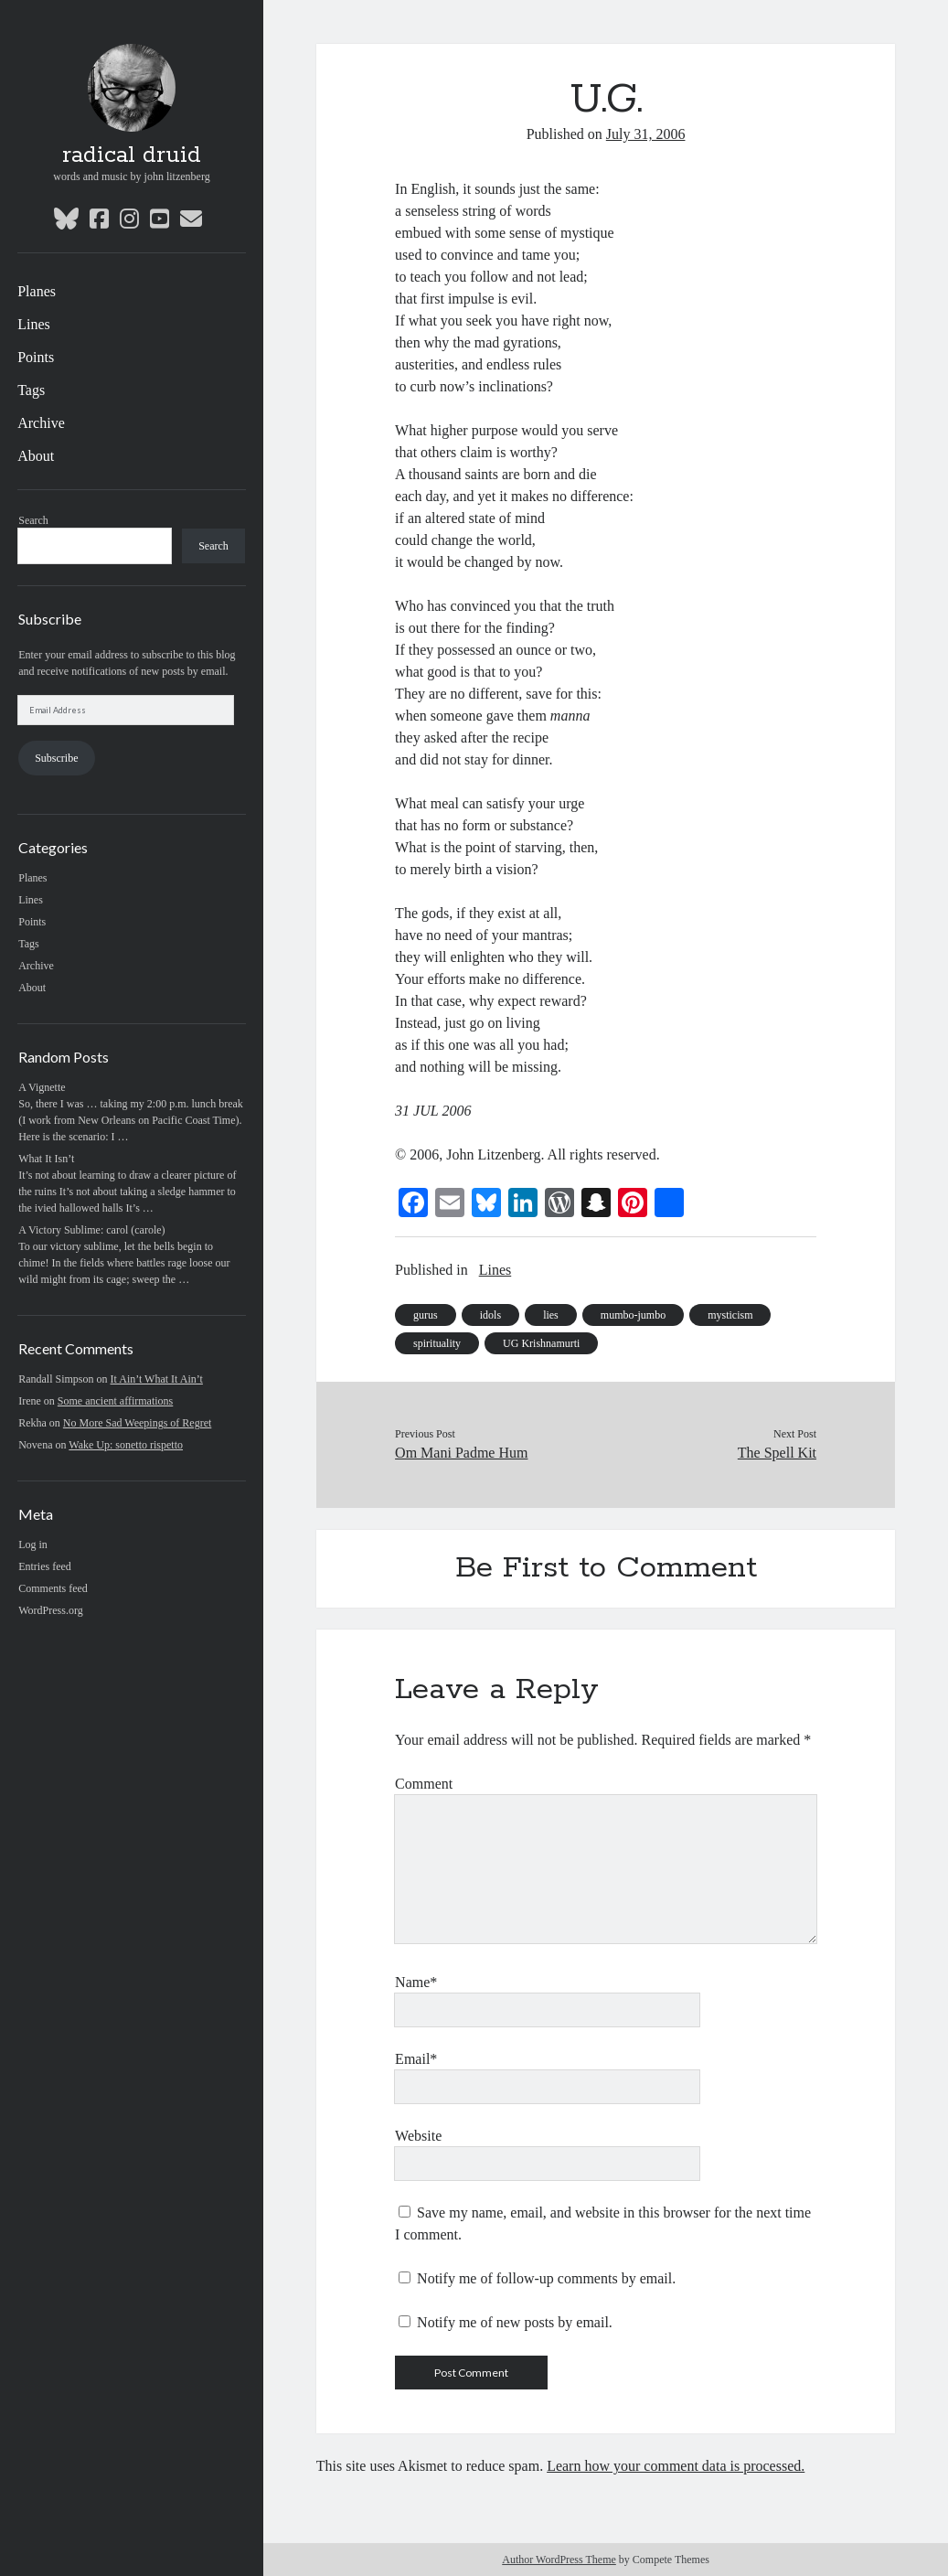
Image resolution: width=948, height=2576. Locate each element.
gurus (425, 1315)
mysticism (730, 1315)
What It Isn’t (46, 1158)
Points (35, 357)
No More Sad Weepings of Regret (137, 1422)
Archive (41, 423)
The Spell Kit (777, 1452)
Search (33, 520)
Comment (424, 1783)
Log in (33, 1544)
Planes (36, 291)
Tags (31, 390)
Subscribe (56, 758)
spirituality (437, 1343)
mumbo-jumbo (633, 1315)
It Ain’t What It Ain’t (157, 1379)
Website (418, 2135)
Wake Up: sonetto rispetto (126, 1444)
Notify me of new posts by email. (514, 2322)
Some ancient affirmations (115, 1401)
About (35, 456)
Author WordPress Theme (559, 2559)
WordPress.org (50, 1610)
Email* (416, 2059)
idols (490, 1315)
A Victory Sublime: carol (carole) (91, 1230)
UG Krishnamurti (541, 1343)
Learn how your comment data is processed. (675, 2466)
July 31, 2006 (646, 134)
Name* (416, 1982)
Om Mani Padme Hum (461, 1452)
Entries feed (44, 1566)
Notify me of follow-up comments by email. (546, 2278)
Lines (33, 324)
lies (551, 1315)
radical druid (131, 155)
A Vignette (41, 1087)
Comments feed (53, 1588)
